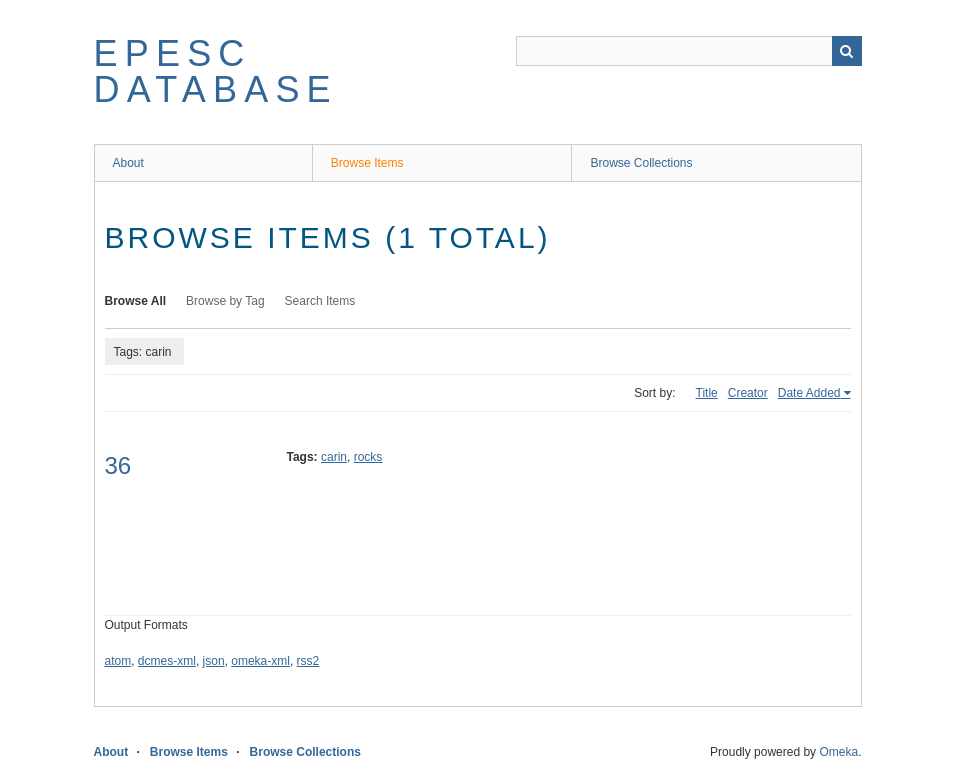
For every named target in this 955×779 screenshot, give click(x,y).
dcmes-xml (167, 661)
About (128, 163)
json (214, 661)
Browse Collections (641, 163)
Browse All (136, 301)
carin (334, 457)
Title (707, 393)
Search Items (320, 301)
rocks (368, 457)
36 (118, 465)
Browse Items (367, 163)
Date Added (809, 393)
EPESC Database (216, 71)
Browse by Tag (225, 301)
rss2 (308, 661)
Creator (748, 393)
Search (847, 51)
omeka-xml (260, 661)
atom (118, 661)
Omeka (838, 752)
